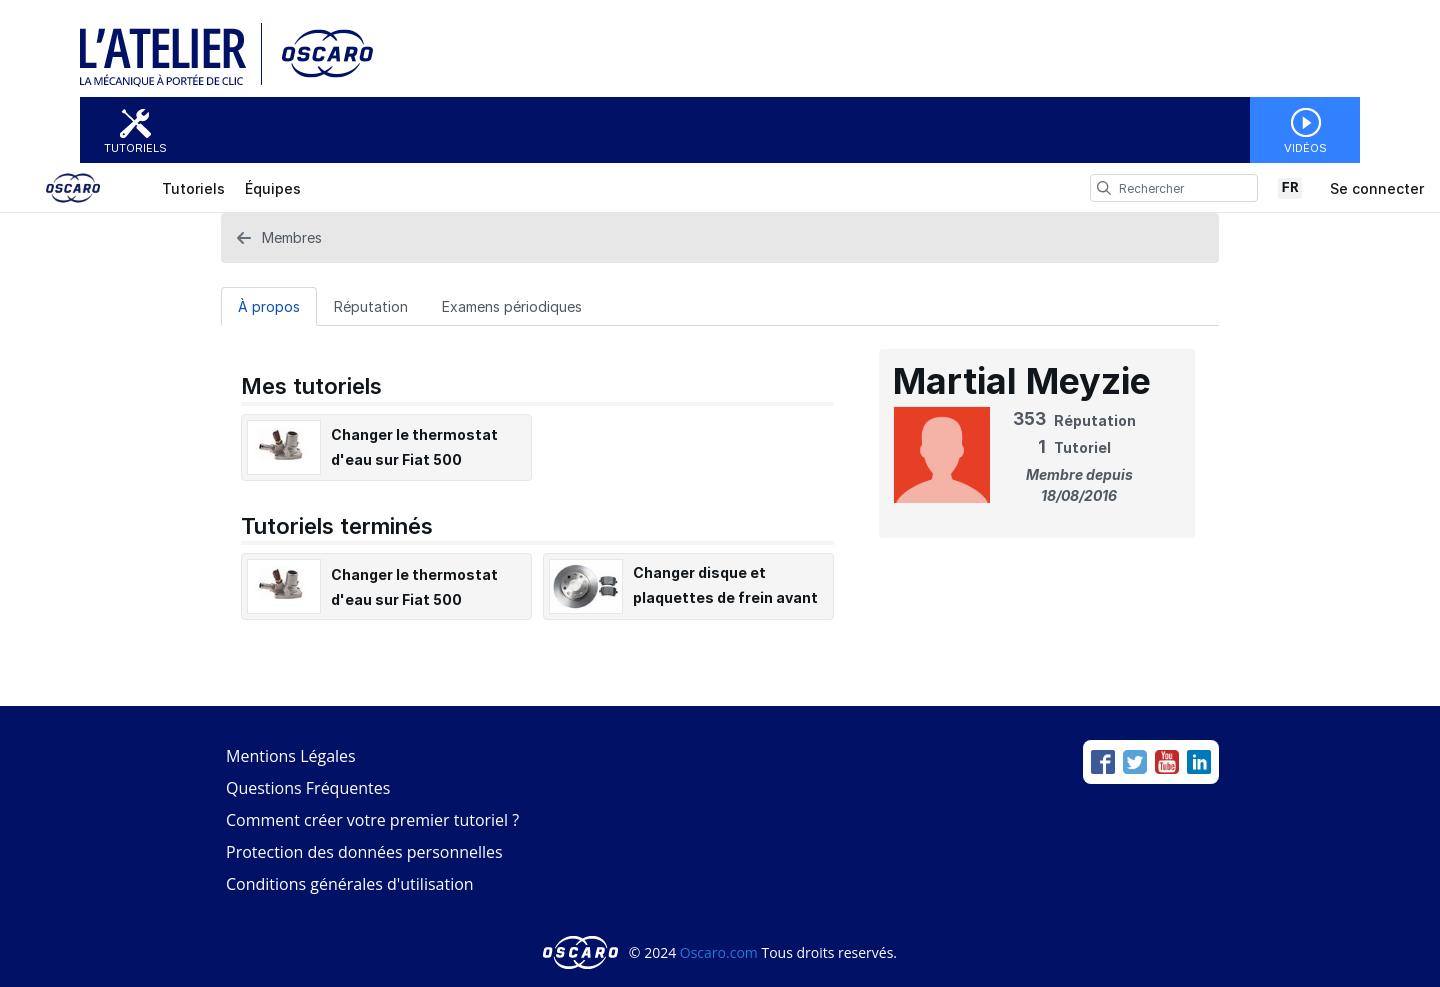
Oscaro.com (719, 952)
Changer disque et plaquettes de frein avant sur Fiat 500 (725, 597)
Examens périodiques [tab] (512, 306)
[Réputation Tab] (371, 306)
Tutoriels (135, 148)
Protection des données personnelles (364, 852)
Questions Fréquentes (308, 788)
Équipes (273, 188)
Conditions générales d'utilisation (350, 884)
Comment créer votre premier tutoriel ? (372, 820)
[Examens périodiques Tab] (512, 306)
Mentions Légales (291, 756)
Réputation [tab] (371, 306)
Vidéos (1305, 148)
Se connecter (1377, 188)
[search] (1104, 188)
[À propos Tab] (269, 306)
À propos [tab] (269, 306)
